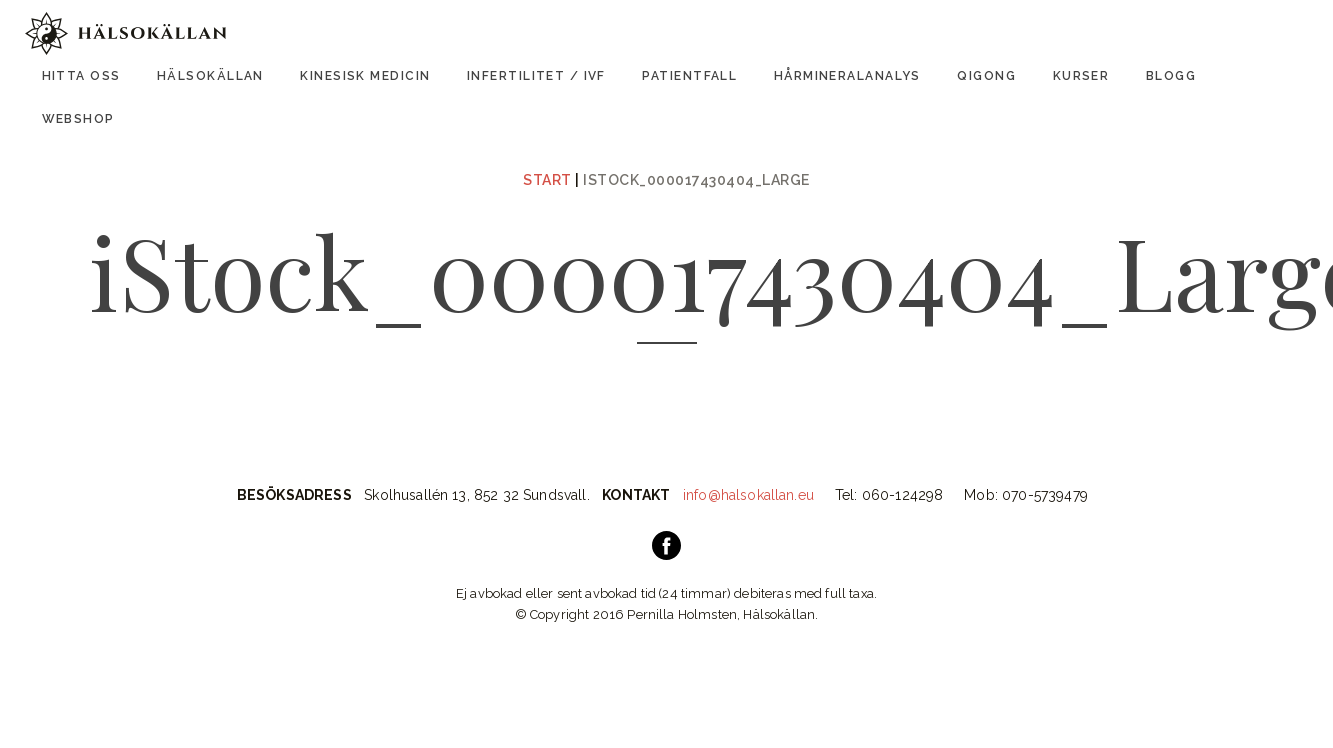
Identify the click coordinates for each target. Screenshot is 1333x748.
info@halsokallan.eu (748, 495)
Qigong (986, 76)
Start (547, 180)
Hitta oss (81, 76)
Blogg (1171, 76)
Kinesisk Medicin (365, 76)
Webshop (78, 119)
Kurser (1081, 76)
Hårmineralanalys (847, 76)
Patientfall (689, 76)
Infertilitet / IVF (536, 76)
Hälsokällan (210, 76)
